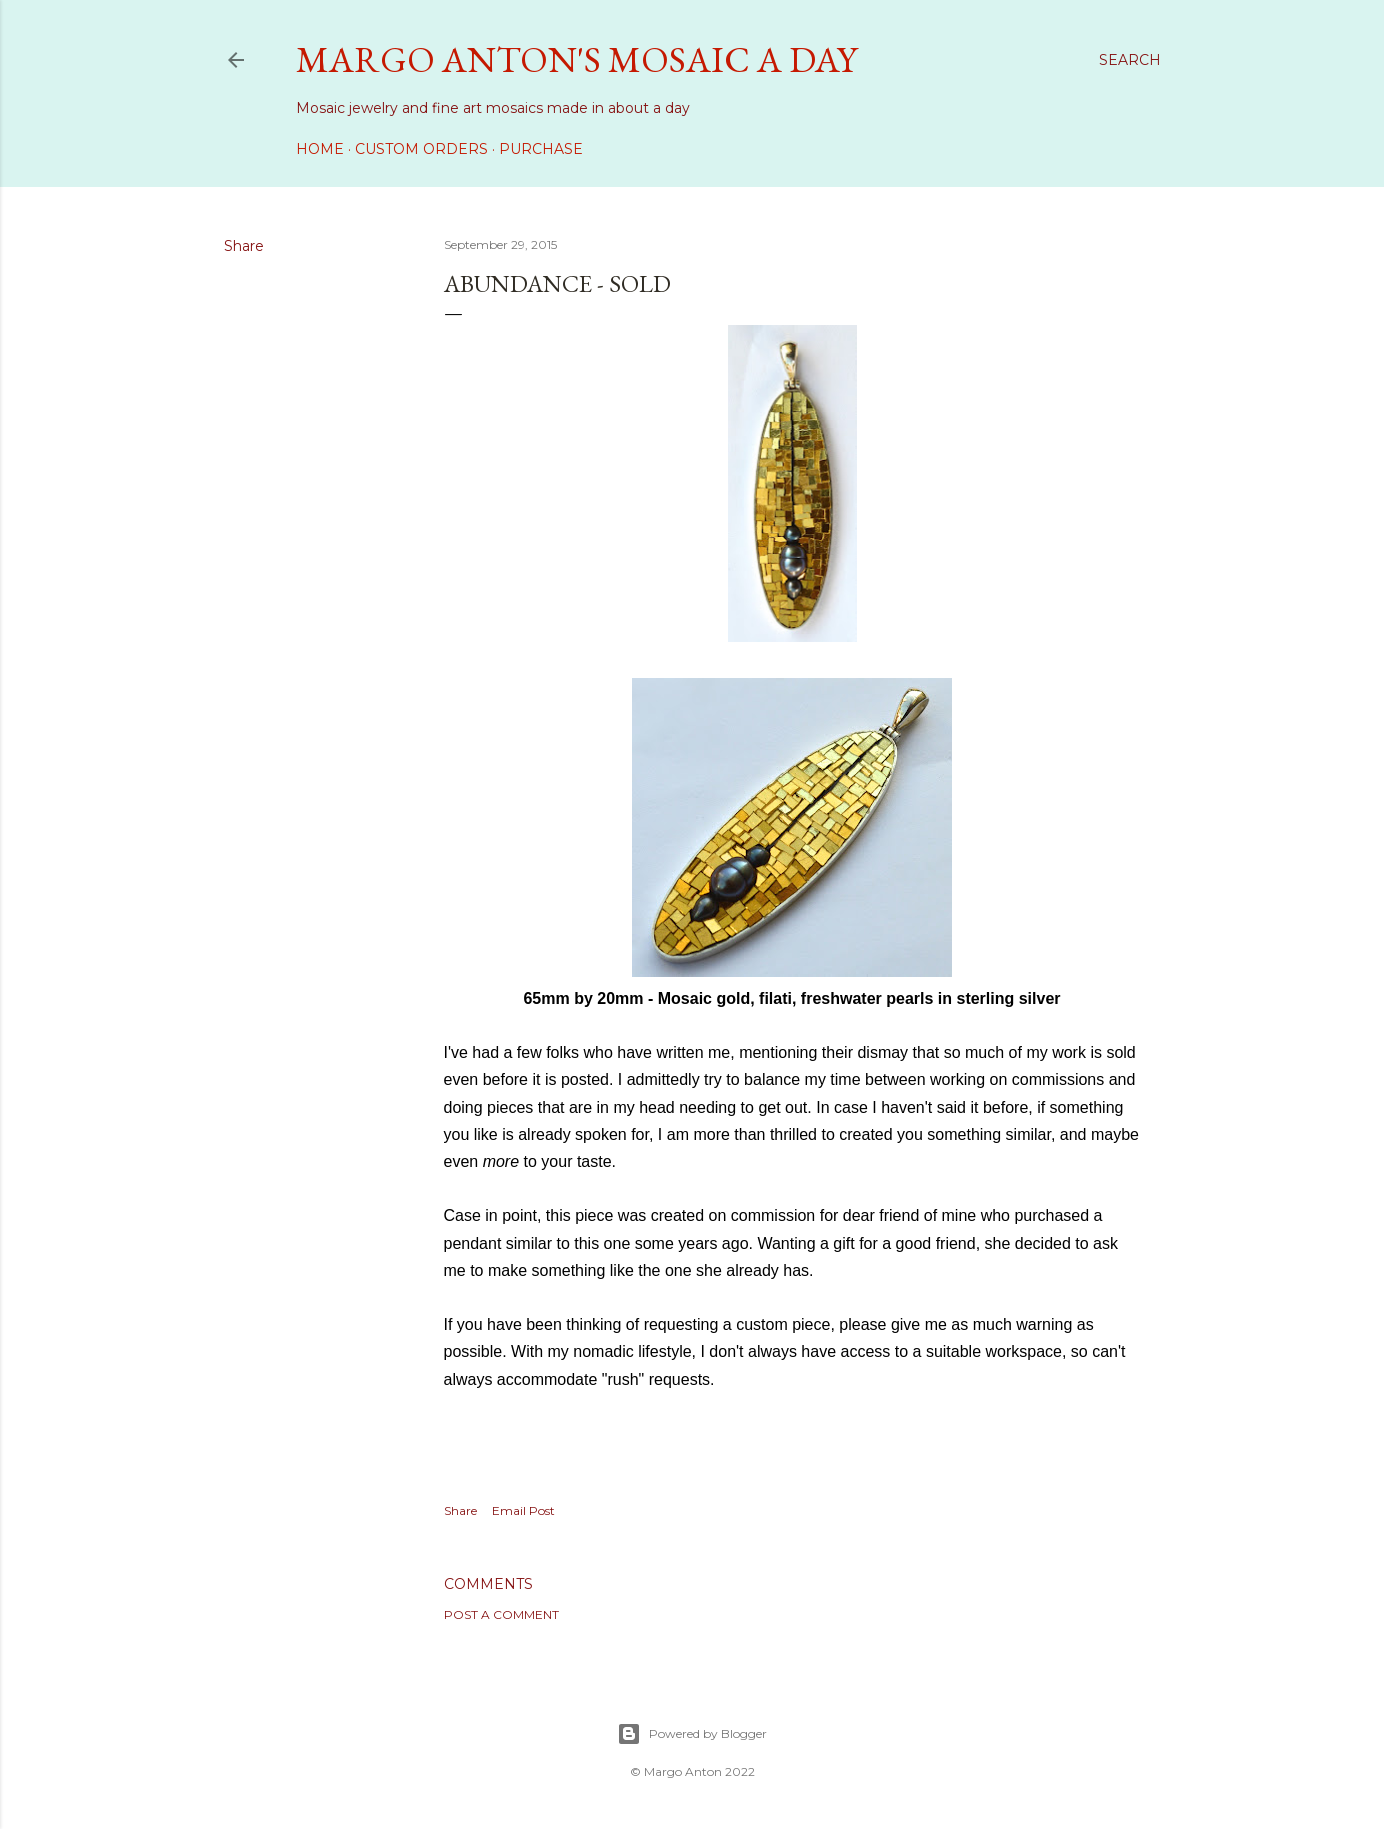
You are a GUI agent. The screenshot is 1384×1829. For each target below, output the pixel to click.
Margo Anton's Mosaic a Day (576, 59)
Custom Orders (421, 149)
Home (320, 149)
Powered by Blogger (692, 1734)
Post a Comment (501, 1614)
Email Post (523, 1510)
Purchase (541, 149)
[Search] (1130, 60)
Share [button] (244, 246)
